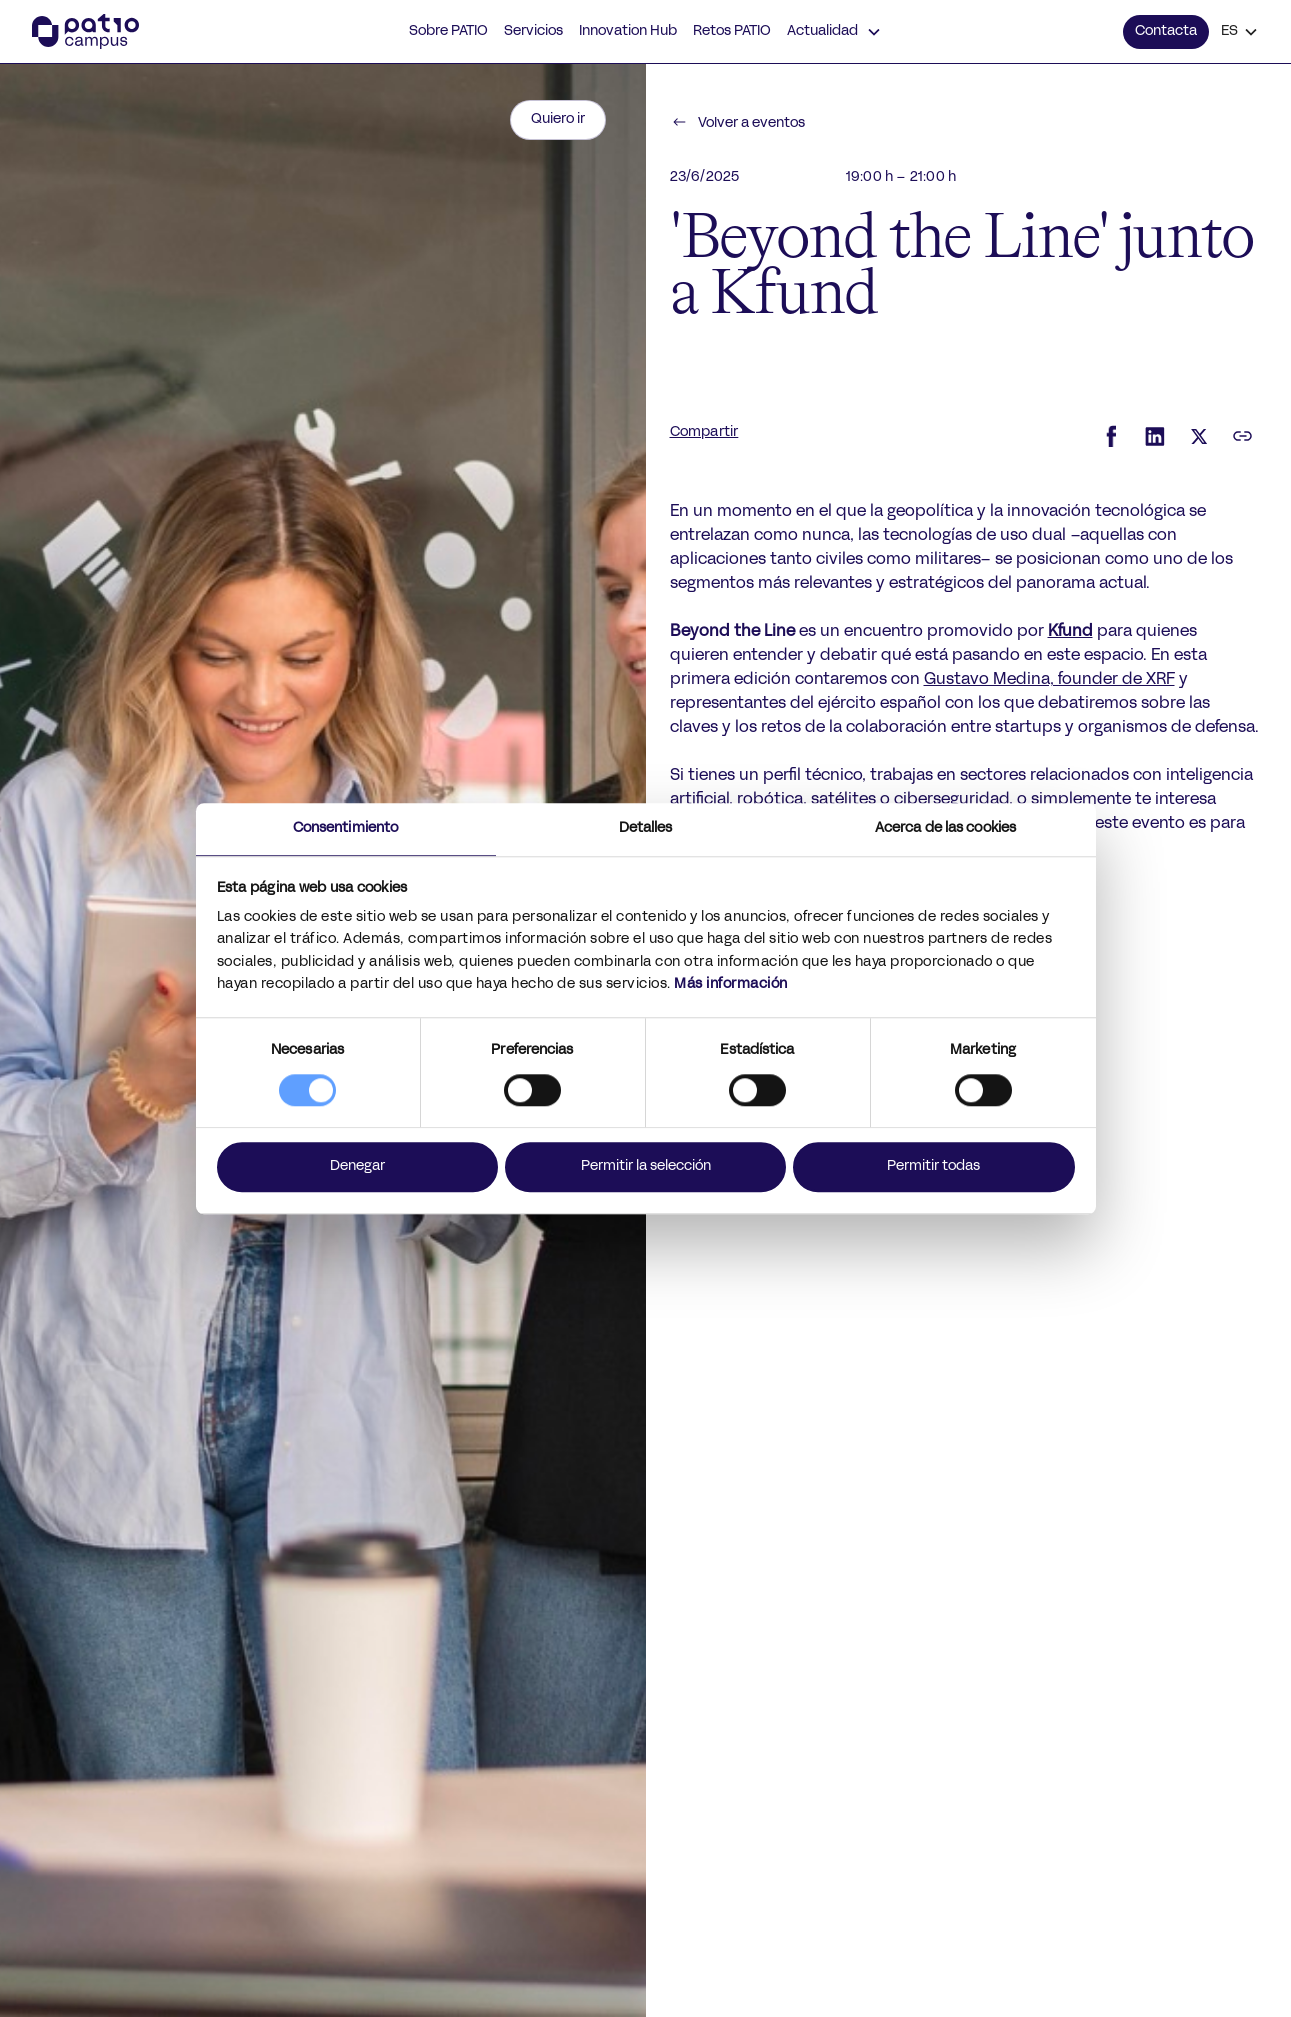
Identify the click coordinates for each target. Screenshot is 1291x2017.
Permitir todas (933, 1166)
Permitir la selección (646, 1166)
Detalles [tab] (646, 828)
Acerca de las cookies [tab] (945, 828)
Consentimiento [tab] (345, 828)
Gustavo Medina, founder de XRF (1049, 680)
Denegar (357, 1166)
